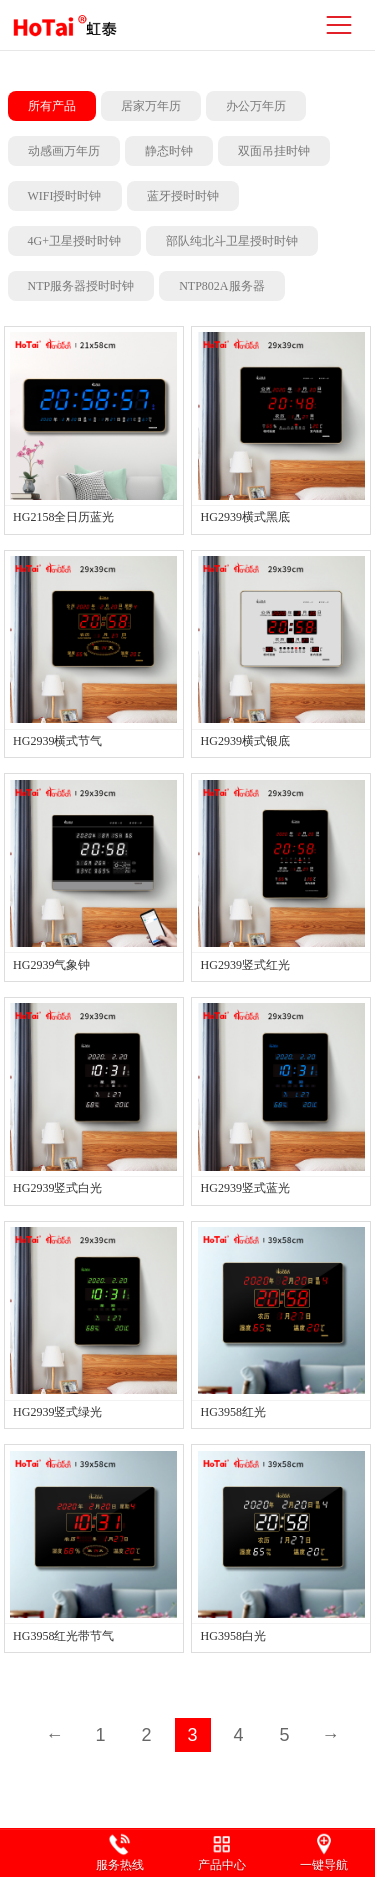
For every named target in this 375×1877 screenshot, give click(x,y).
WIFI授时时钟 (65, 196)
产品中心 (222, 1865)
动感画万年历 (64, 151)
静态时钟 (169, 151)
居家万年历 (151, 106)
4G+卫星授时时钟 (74, 241)
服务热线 (120, 1865)
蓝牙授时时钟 (183, 196)
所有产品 (52, 106)
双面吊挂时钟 (274, 151)
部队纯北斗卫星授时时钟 (232, 241)
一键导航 (324, 1865)
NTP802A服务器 (221, 286)
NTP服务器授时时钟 (81, 286)
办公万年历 (256, 106)
